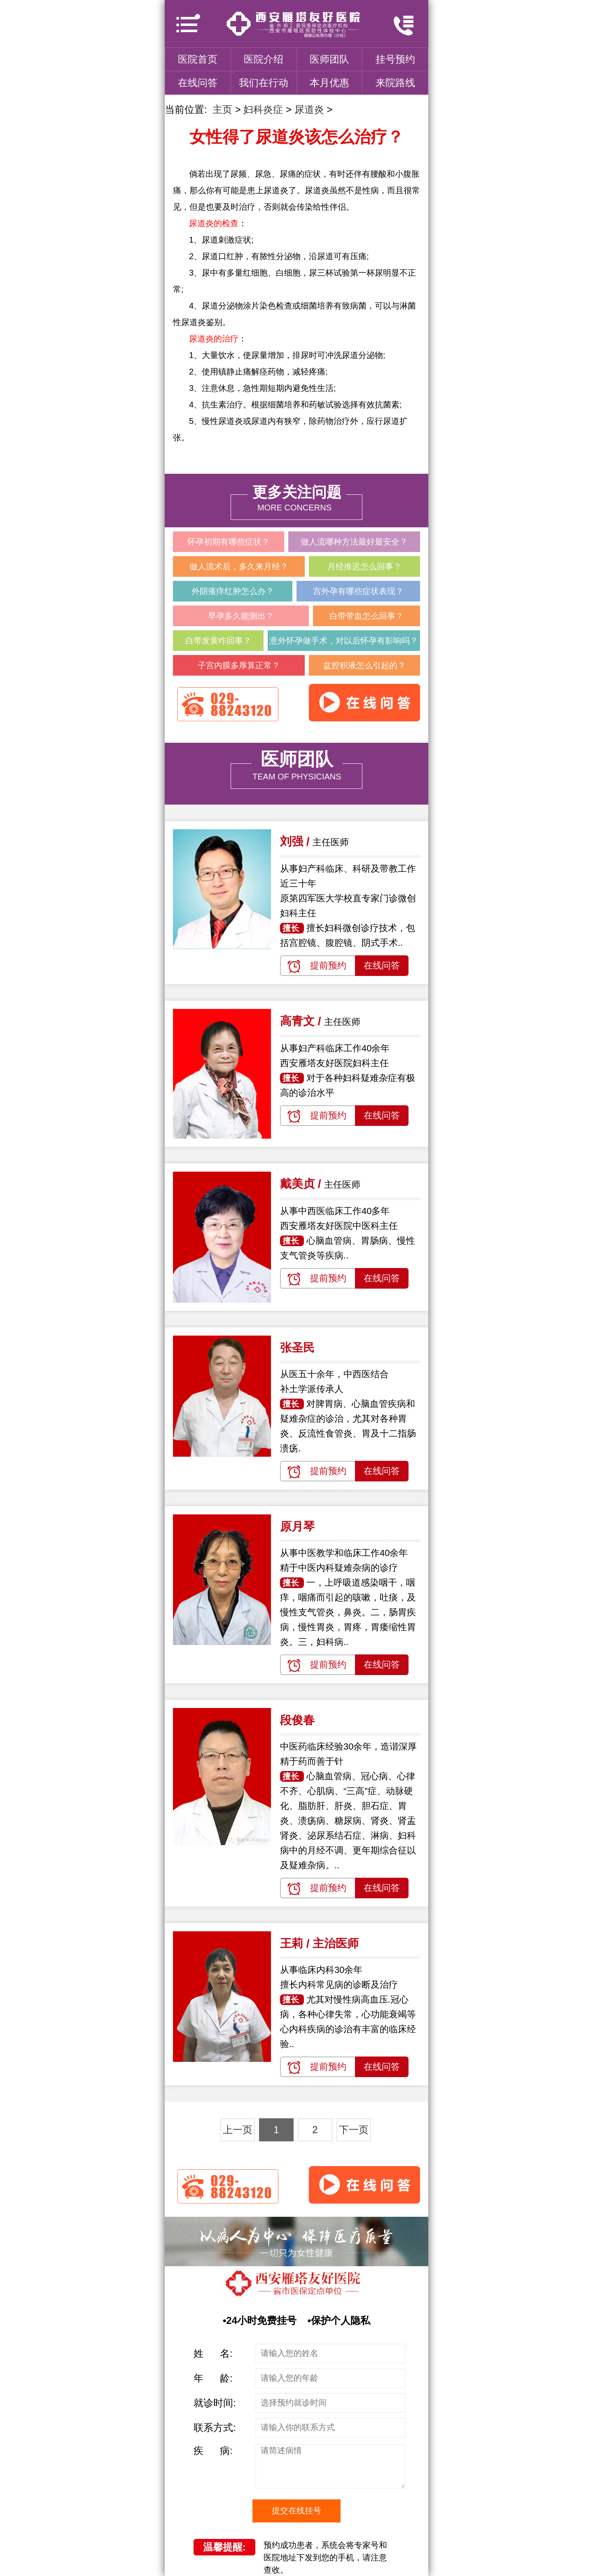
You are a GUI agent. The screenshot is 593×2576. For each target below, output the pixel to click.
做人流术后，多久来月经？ (238, 566)
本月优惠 (329, 82)
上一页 (237, 2129)
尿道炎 (309, 109)
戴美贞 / (302, 1183)
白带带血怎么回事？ (366, 615)
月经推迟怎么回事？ (364, 566)
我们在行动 (263, 82)
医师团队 (329, 59)
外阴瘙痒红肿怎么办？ (232, 591)
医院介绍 (263, 59)
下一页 (354, 2129)
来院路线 (395, 82)
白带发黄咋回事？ (218, 640)
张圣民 (297, 1347)
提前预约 (328, 965)
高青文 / (302, 1021)
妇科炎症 (263, 109)
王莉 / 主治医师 (319, 1943)
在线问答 (197, 82)
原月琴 (297, 1526)
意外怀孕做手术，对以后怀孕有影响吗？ (344, 640)
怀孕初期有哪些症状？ (228, 541)
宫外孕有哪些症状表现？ (358, 591)
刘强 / (296, 841)
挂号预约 (395, 59)
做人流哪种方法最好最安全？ (354, 541)
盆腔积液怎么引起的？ (364, 665)
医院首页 (197, 59)
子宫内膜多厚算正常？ (239, 665)
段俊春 (297, 1720)
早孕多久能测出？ (241, 615)
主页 (222, 109)
